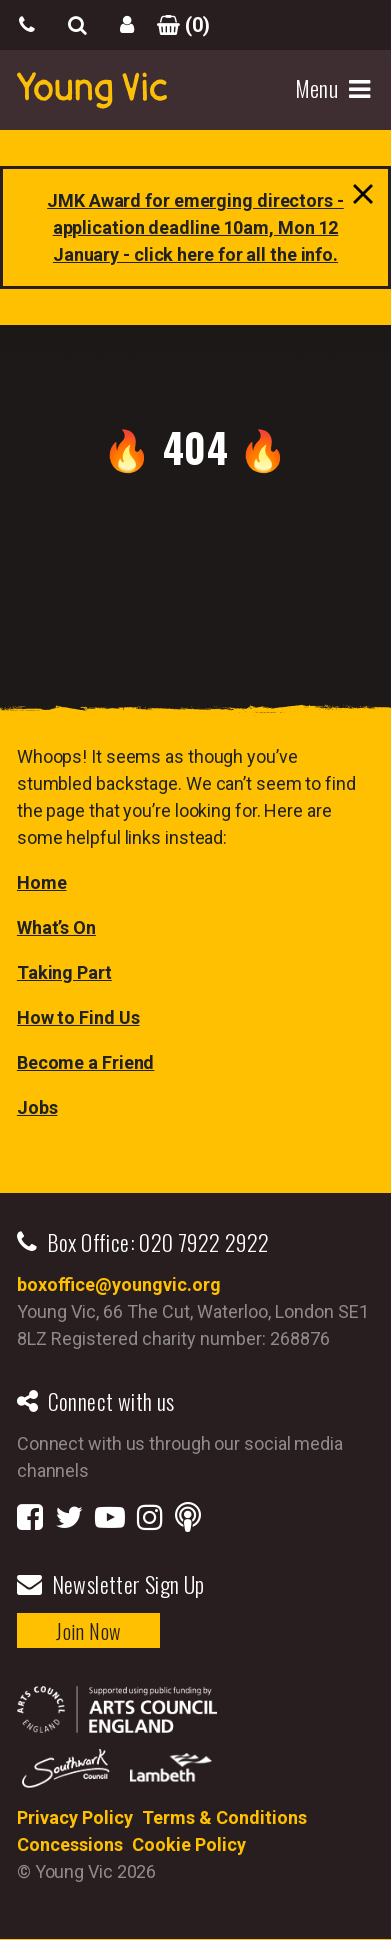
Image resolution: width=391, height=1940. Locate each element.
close (358, 199)
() (177, 25)
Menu (319, 89)
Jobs (37, 1107)
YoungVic (92, 90)
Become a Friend (86, 1062)
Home (42, 882)
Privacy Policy (75, 1817)
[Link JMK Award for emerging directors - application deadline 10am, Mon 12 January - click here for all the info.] (195, 227)
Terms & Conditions (224, 1817)
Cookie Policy (189, 1844)
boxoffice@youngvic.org (119, 1284)
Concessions (70, 1844)
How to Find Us (78, 1017)
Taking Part (64, 972)
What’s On (56, 927)
